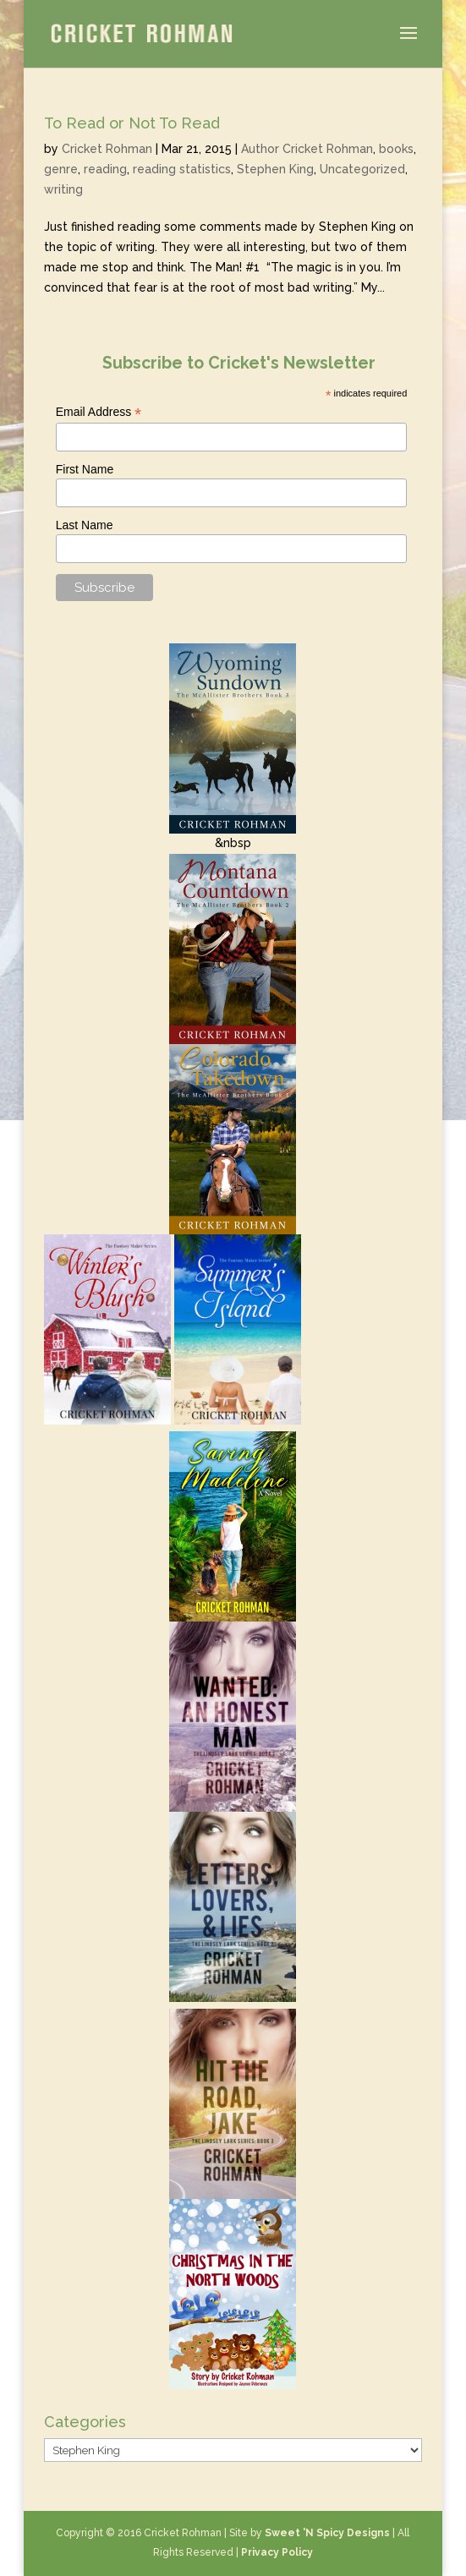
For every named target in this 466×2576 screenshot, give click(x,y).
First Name (84, 469)
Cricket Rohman (107, 149)
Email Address (99, 412)
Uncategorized (362, 169)
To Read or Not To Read (132, 123)
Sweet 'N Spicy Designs (327, 2533)
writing (63, 189)
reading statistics (182, 169)
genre (61, 169)
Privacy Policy (277, 2552)
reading (105, 169)
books (396, 149)
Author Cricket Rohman (307, 149)
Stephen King (275, 169)
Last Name (84, 525)
